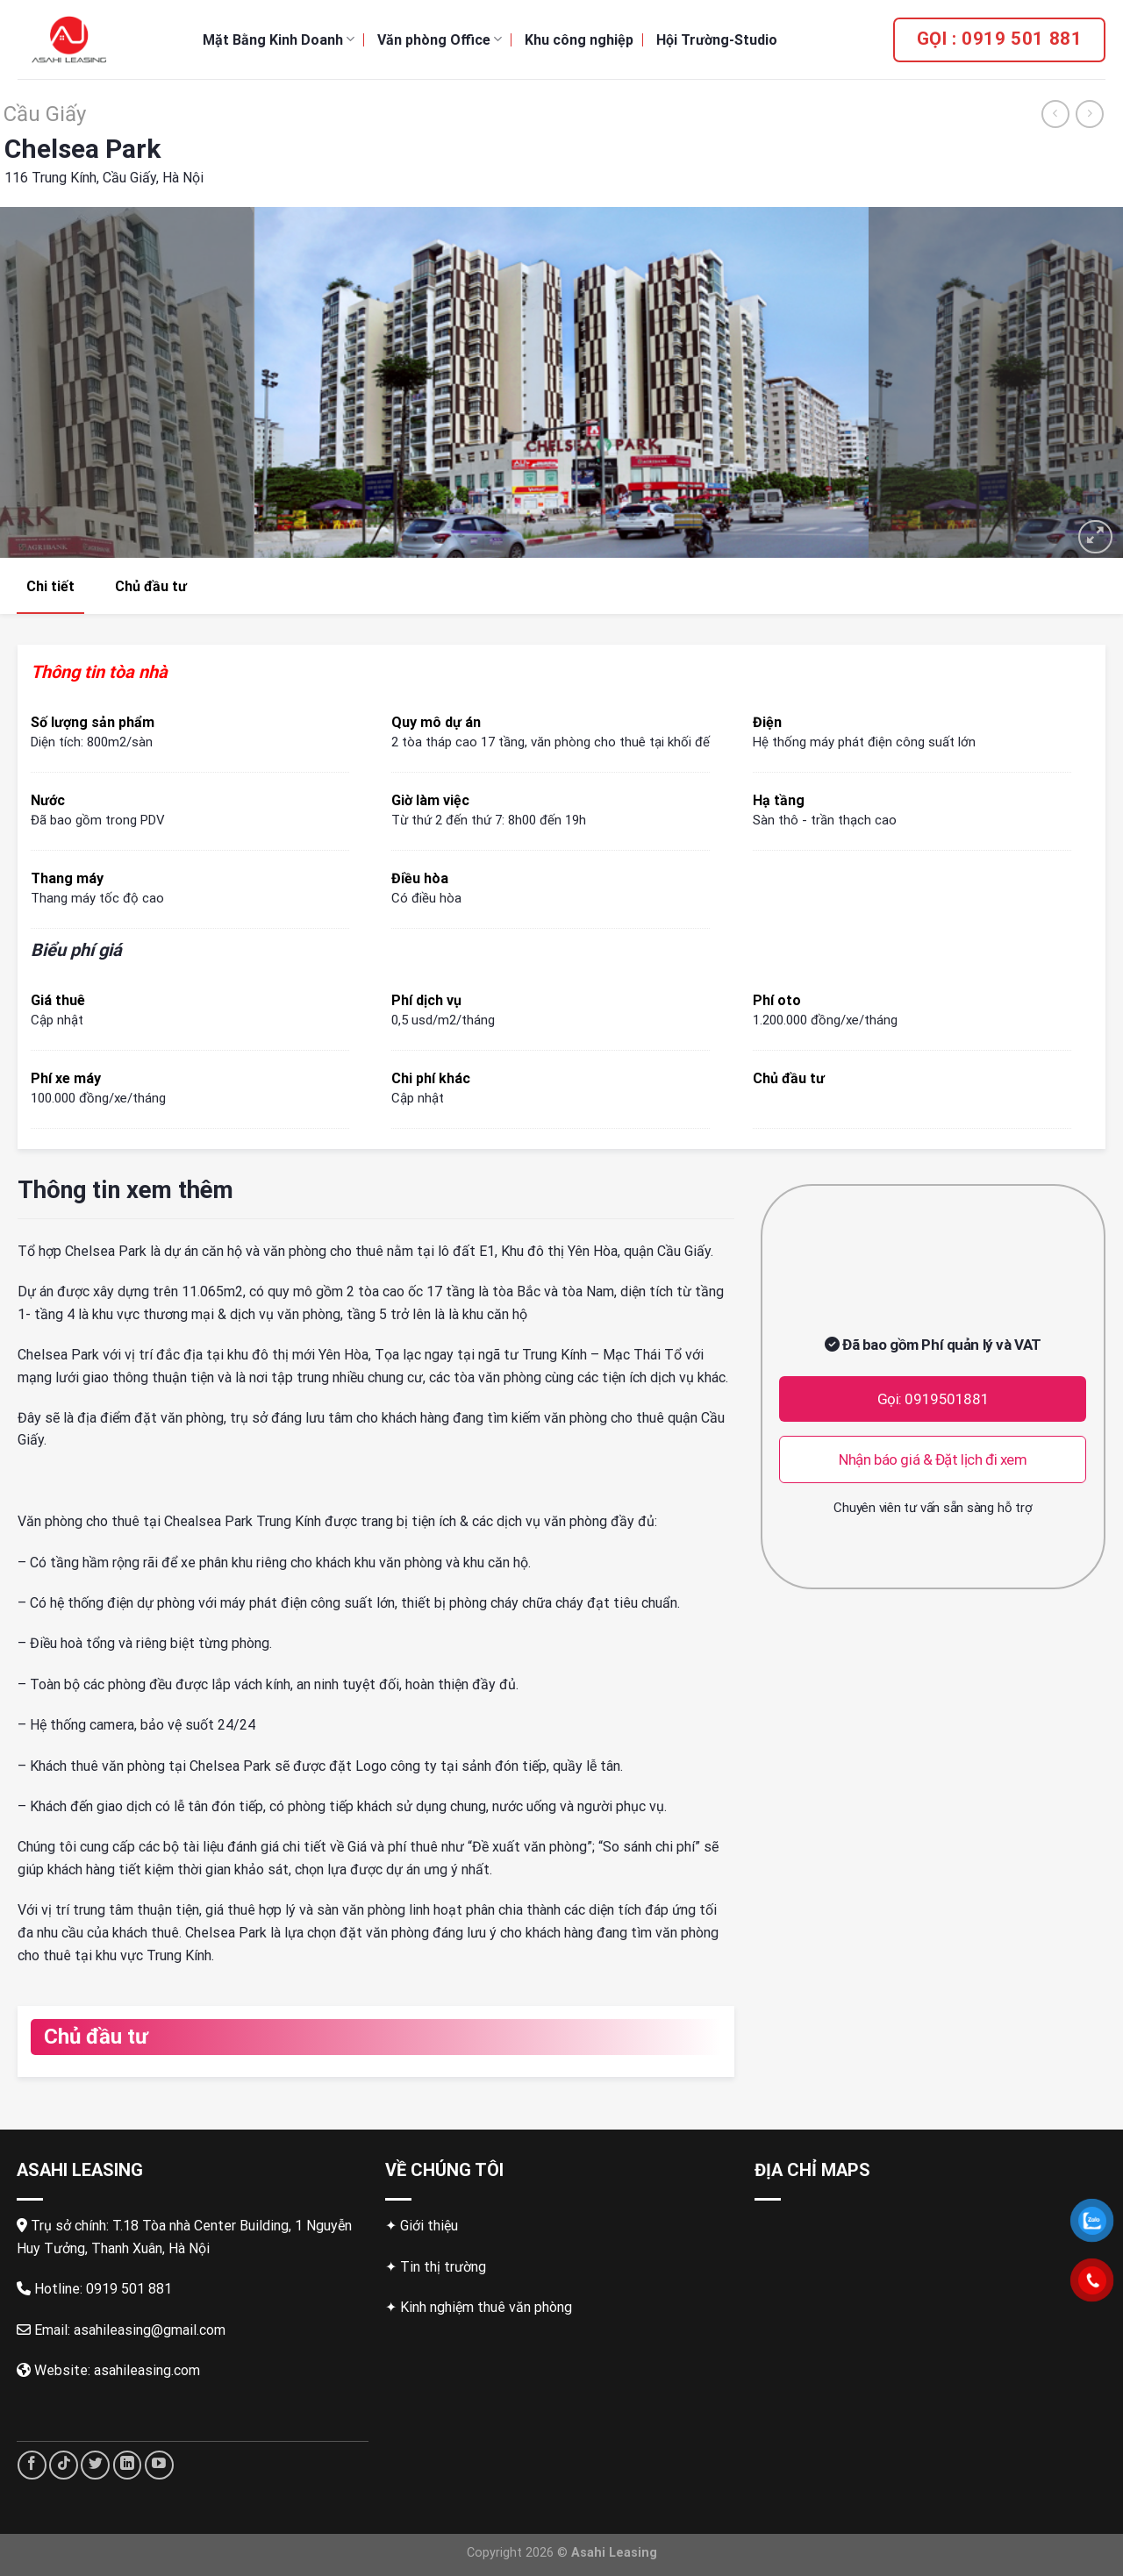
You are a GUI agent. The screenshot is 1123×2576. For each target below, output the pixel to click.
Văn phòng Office (439, 39)
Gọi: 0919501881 (933, 1399)
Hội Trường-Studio (716, 40)
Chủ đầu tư (151, 586)
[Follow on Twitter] (95, 2465)
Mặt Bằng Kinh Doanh (278, 39)
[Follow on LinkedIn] (127, 2465)
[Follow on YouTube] (159, 2465)
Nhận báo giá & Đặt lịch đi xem (932, 1459)
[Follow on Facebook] (32, 2465)
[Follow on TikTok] (63, 2465)
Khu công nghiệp (579, 40)
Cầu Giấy (45, 114)
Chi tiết (50, 586)
